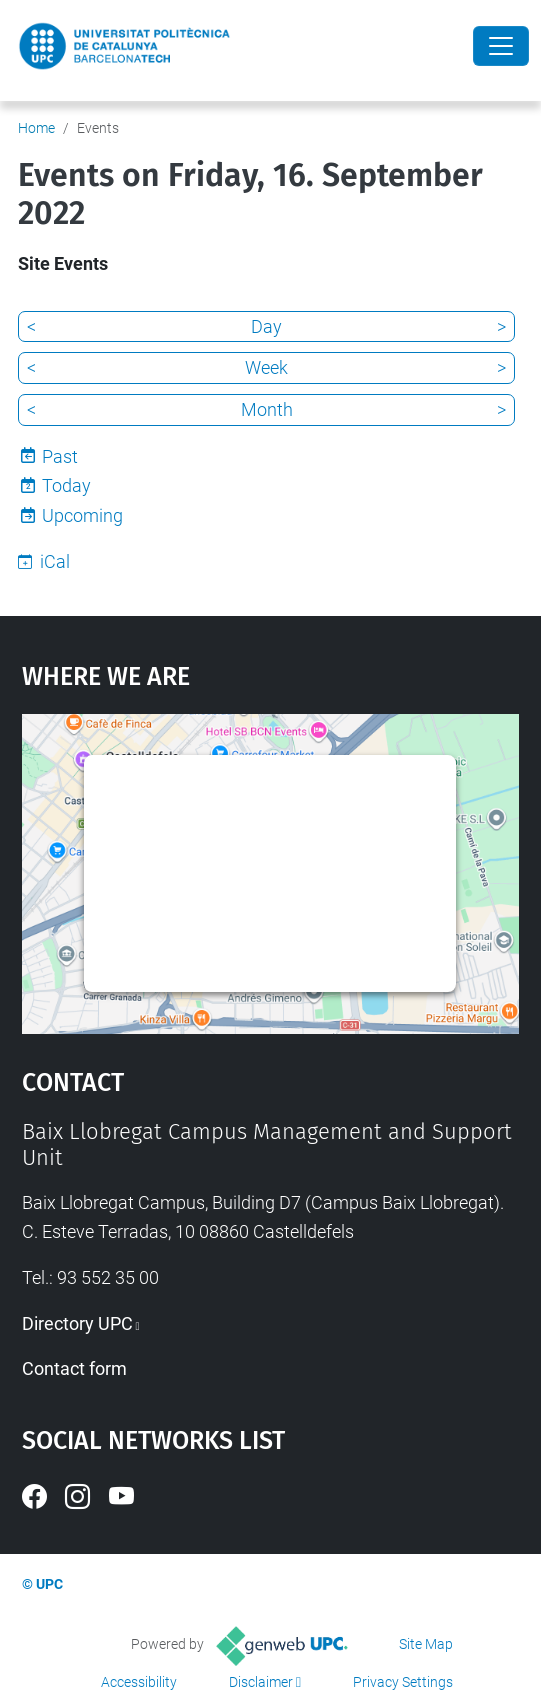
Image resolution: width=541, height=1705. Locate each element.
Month (267, 409)
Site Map (426, 1644)
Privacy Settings (403, 1682)
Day (266, 326)
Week (266, 367)
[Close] (501, 46)
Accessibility (139, 1682)
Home (36, 128)
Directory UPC (77, 1323)
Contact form (74, 1368)
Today (66, 485)
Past (60, 456)
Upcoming (82, 515)
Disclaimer (261, 1682)
